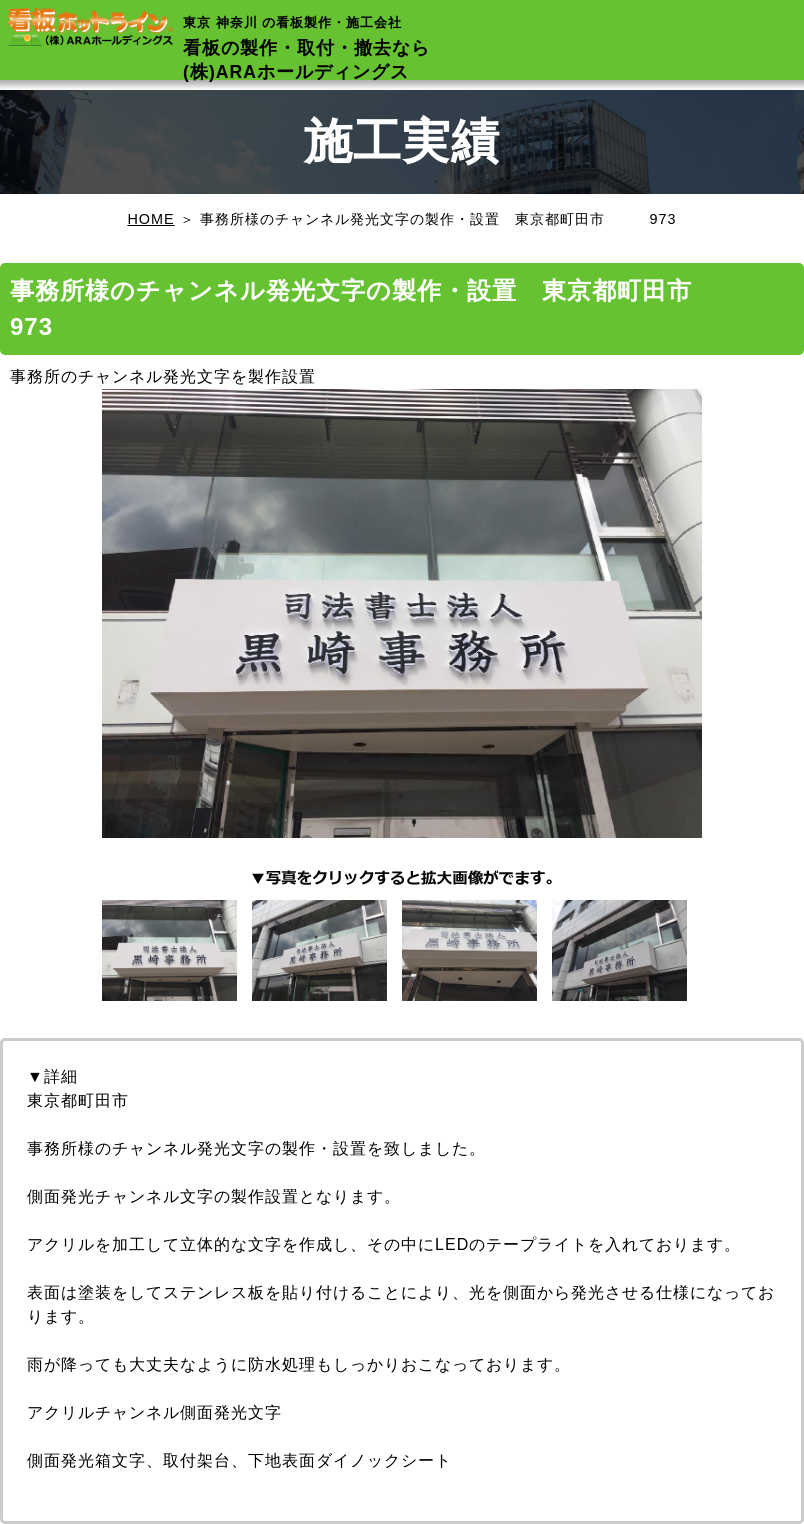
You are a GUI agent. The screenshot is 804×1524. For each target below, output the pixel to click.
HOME (150, 219)
